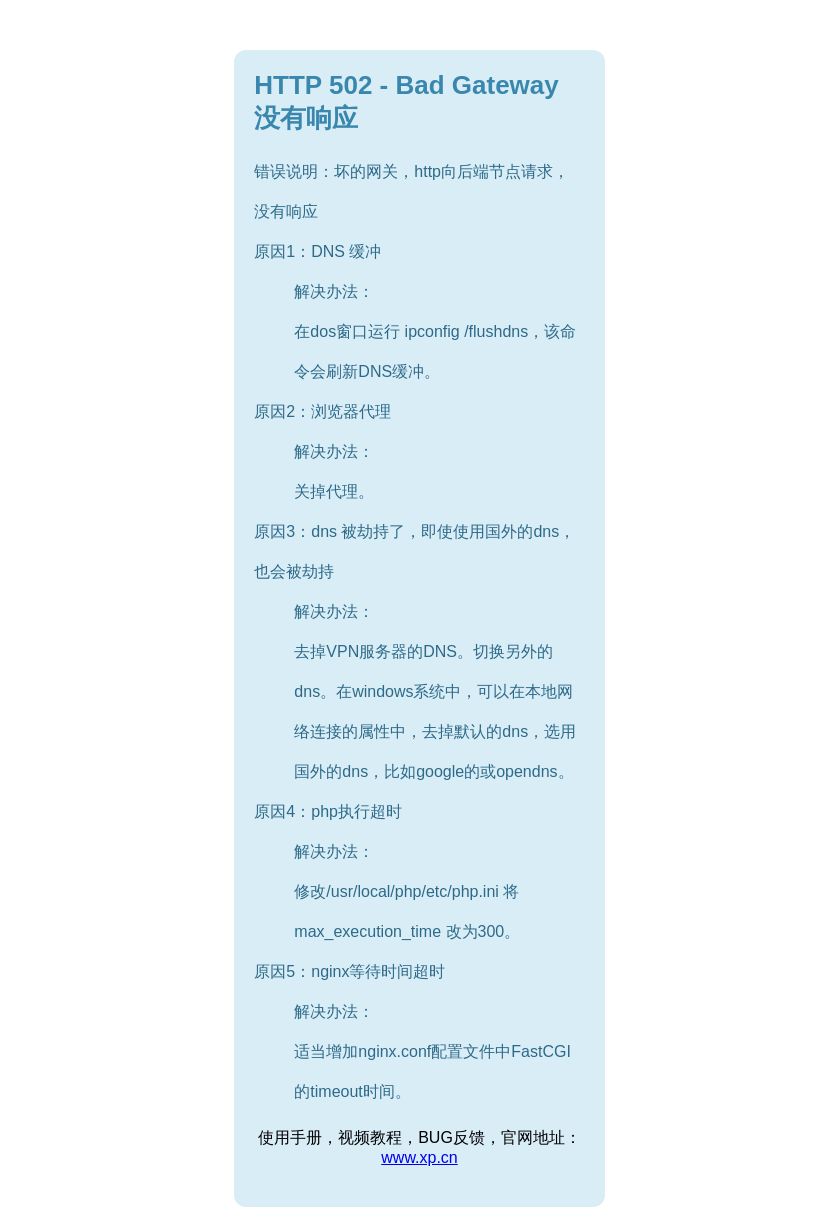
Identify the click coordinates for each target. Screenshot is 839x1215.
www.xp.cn (419, 1157)
